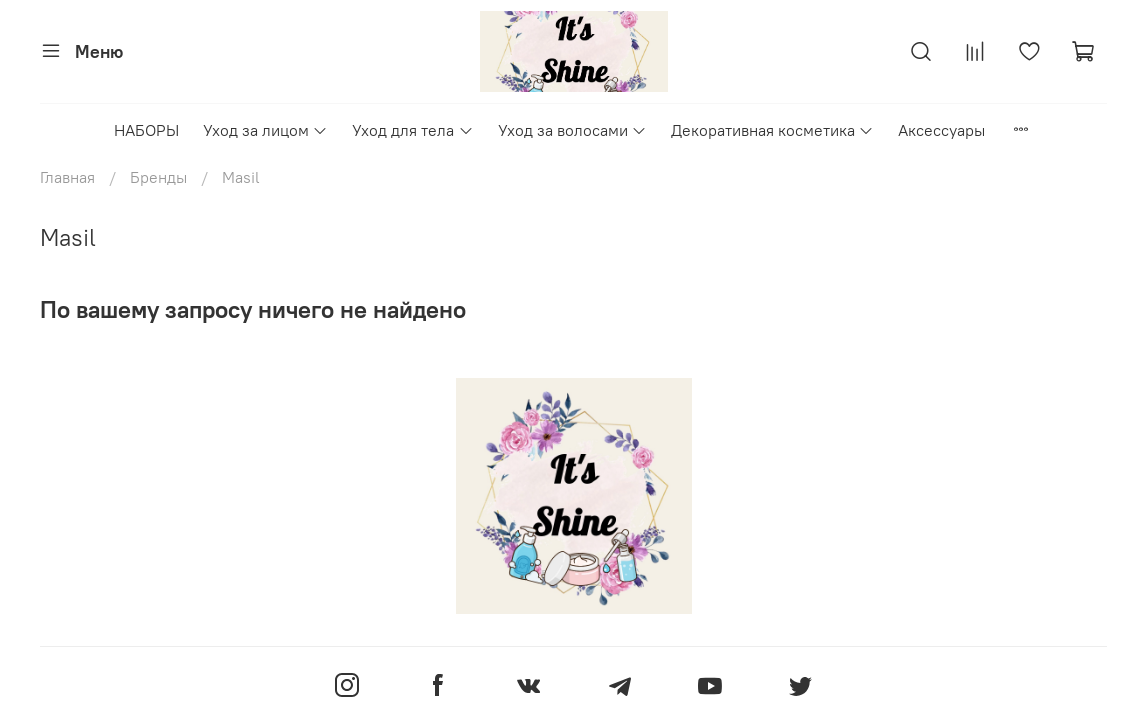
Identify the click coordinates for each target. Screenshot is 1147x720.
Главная (67, 177)
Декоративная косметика (772, 130)
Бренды (158, 177)
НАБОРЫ (146, 130)
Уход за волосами (572, 130)
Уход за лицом (265, 130)
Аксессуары (941, 130)
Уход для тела (412, 130)
